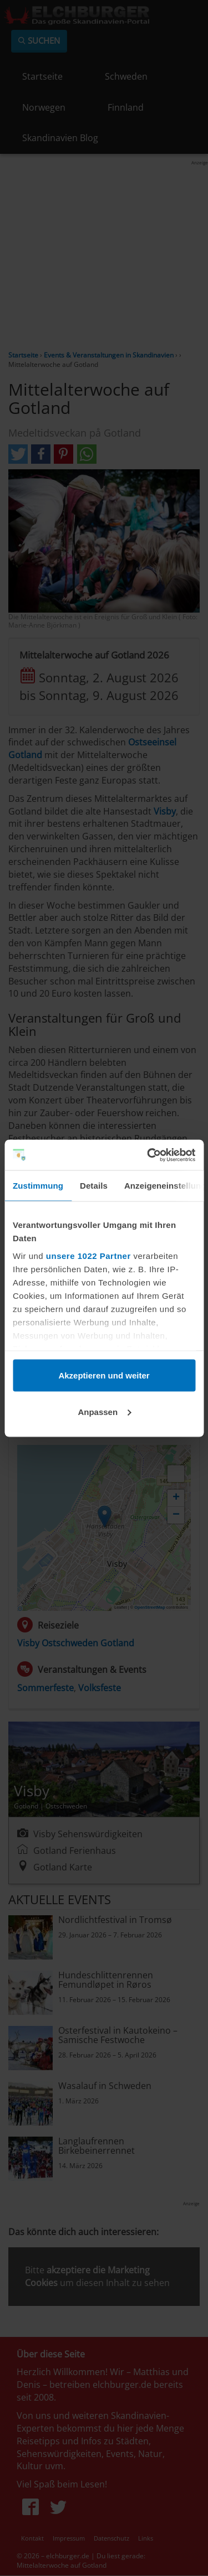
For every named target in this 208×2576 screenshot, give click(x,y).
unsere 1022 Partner (88, 1255)
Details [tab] (94, 1185)
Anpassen (104, 1411)
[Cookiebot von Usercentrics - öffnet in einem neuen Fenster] (148, 1155)
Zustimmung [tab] (38, 1185)
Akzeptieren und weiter (103, 1375)
